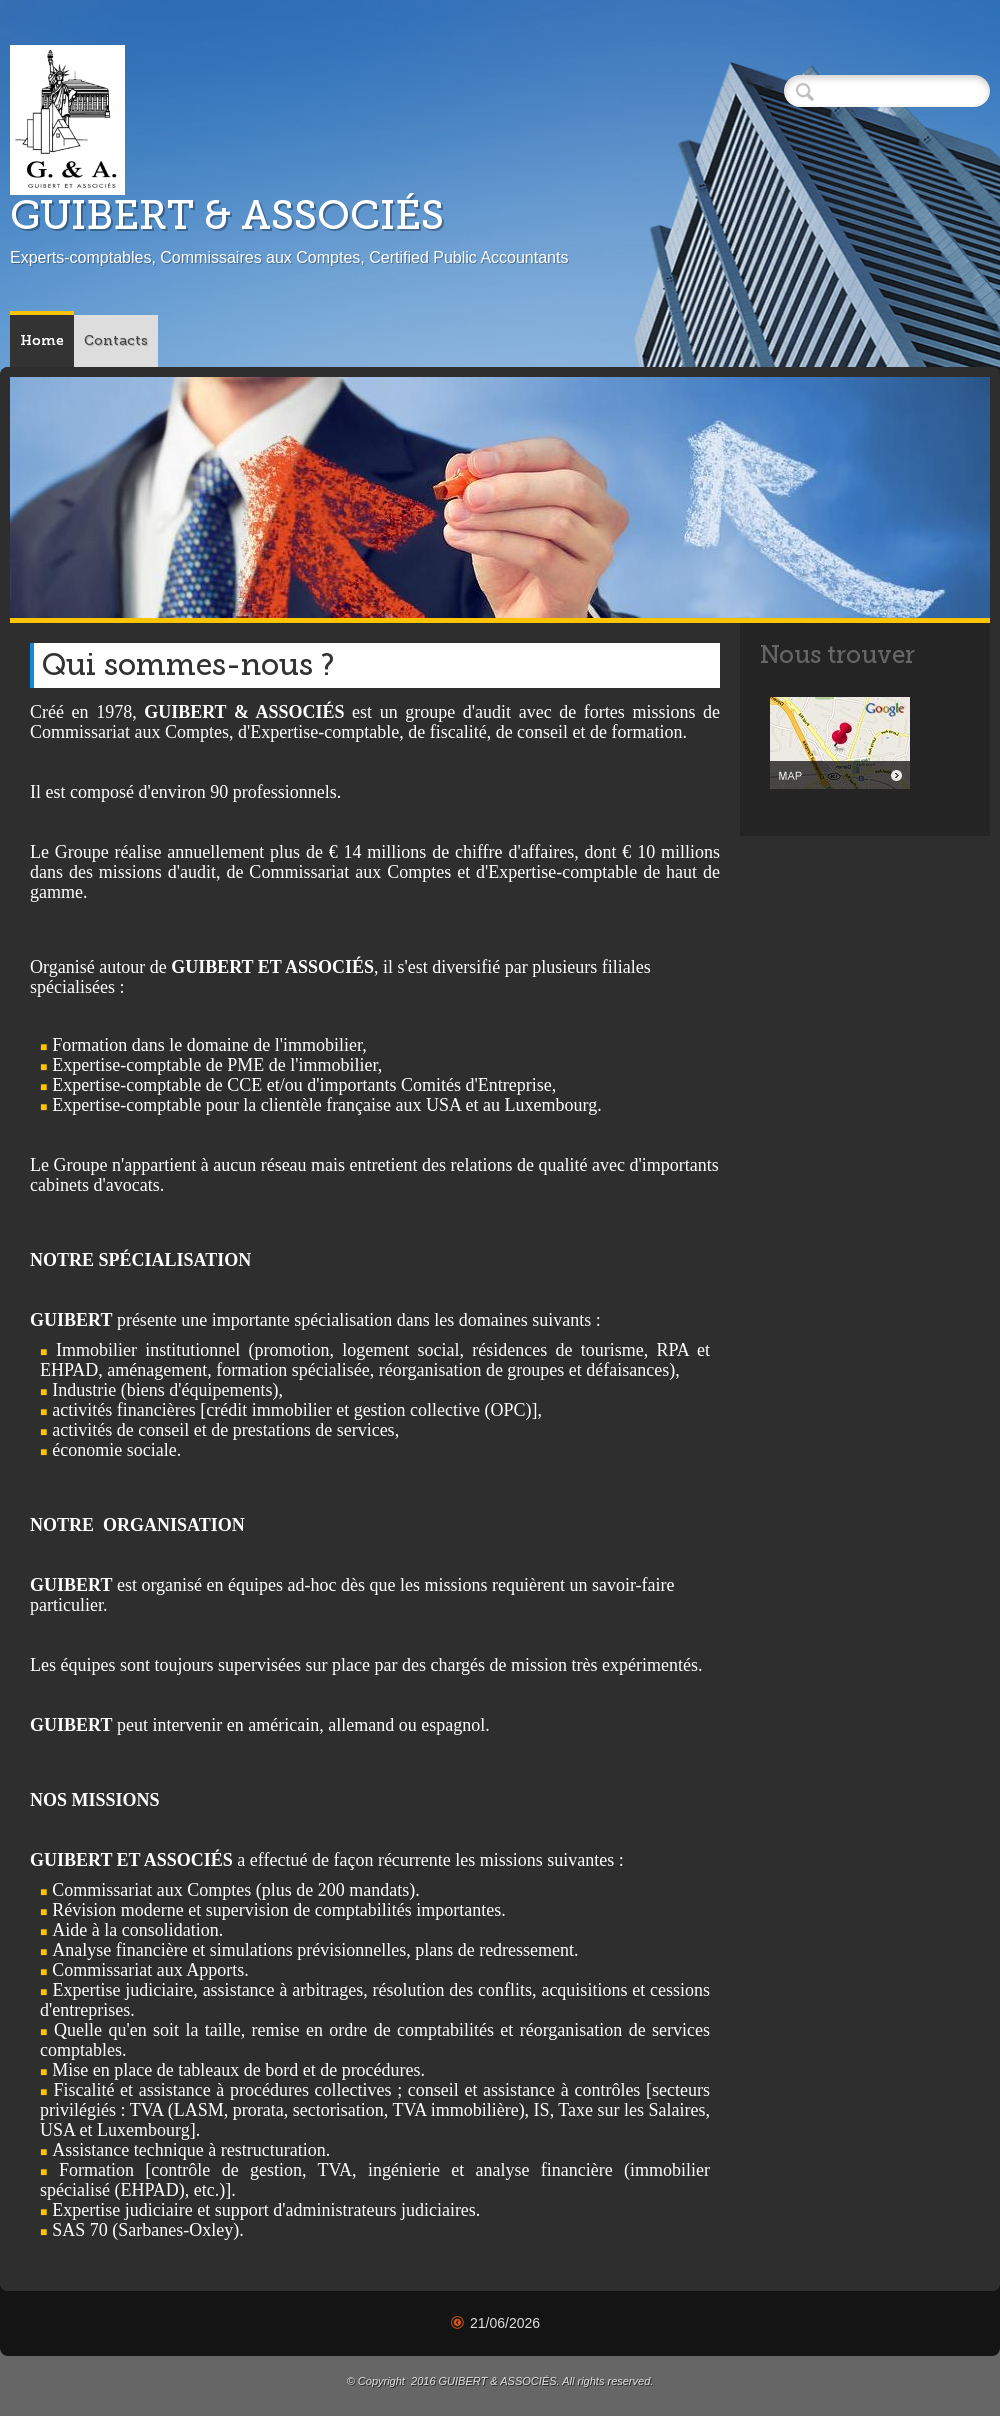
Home (42, 340)
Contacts (116, 340)
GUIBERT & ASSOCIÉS (227, 215)
